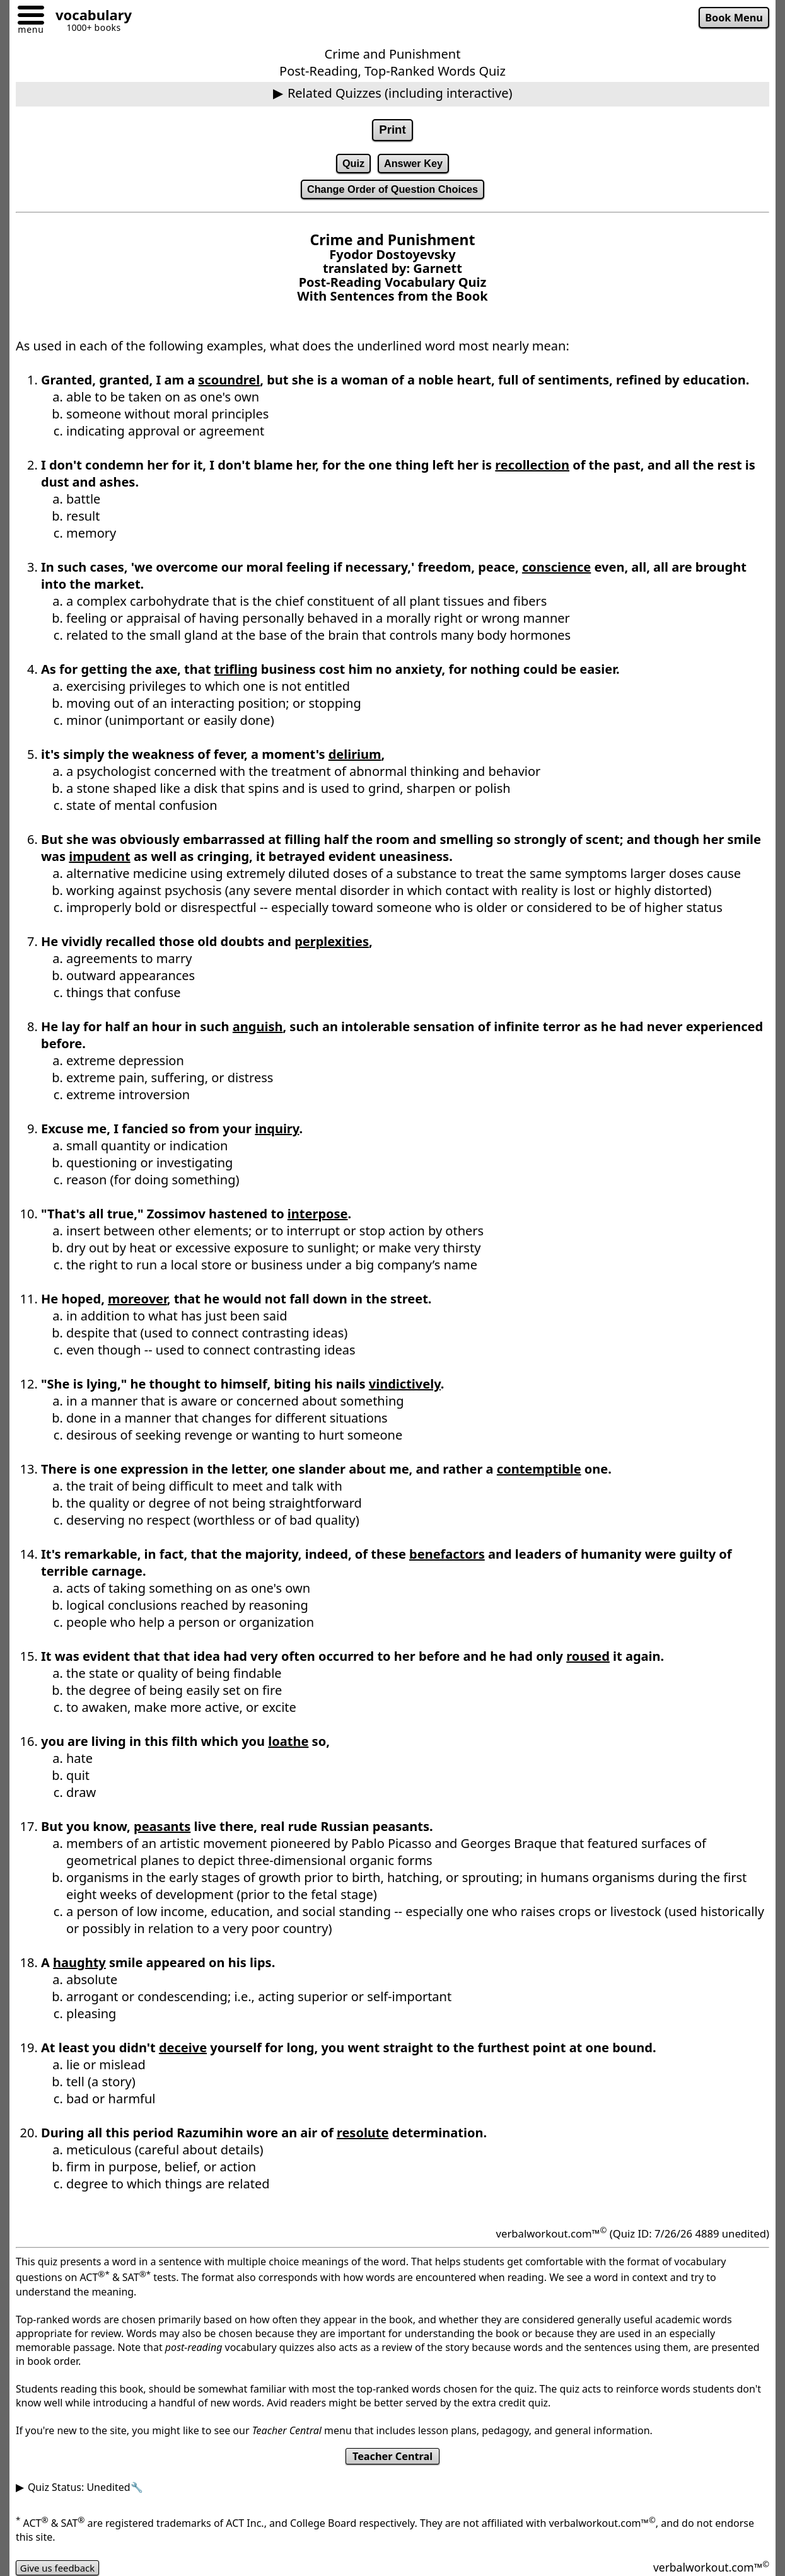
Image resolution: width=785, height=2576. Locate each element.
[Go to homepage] (89, 16)
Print (392, 130)
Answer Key (414, 165)
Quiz (351, 165)
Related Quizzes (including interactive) (400, 92)
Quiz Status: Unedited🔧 (85, 2493)
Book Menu (732, 18)
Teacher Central (393, 2461)
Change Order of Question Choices (393, 193)
